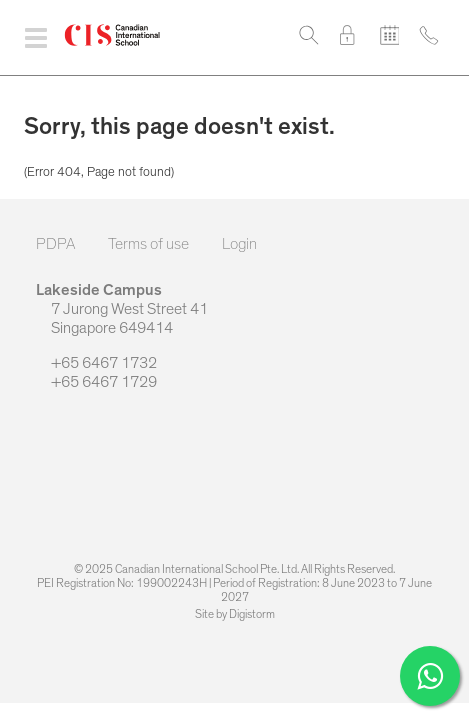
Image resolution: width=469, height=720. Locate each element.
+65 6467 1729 (96, 381)
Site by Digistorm (235, 614)
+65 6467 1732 (96, 363)
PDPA (55, 244)
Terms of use (148, 244)
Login (239, 244)
